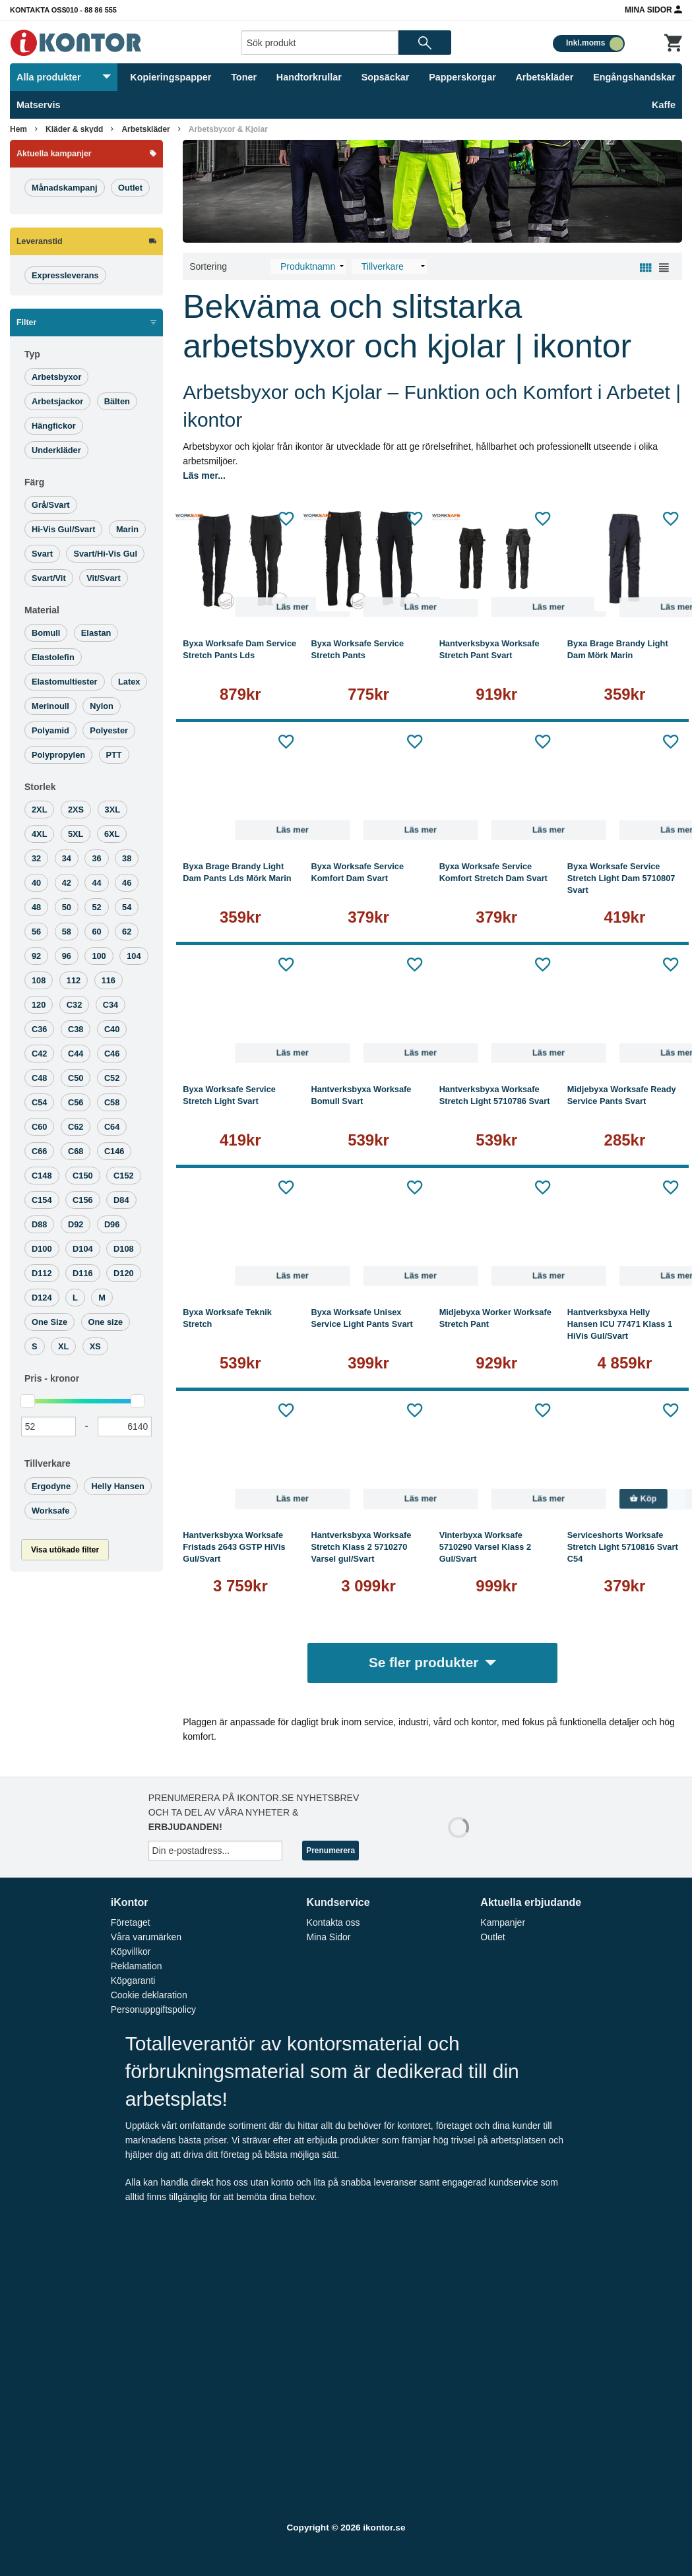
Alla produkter (63, 77)
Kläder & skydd (74, 129)
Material (41, 610)
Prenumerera (330, 1850)
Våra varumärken (146, 1937)
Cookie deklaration (149, 1995)
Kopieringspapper (170, 77)
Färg (34, 482)
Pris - (51, 1378)
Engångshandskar (634, 77)
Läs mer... (204, 475)
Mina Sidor (653, 9)
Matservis (38, 105)
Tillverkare (47, 1463)
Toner (244, 77)
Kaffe (664, 105)
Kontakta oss (38, 10)
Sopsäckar (386, 77)
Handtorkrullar (309, 77)
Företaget (130, 1922)
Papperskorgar (462, 77)
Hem (18, 129)
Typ (32, 354)
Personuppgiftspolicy (153, 2009)
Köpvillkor (131, 1951)
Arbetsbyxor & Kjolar (228, 129)
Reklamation (136, 1966)
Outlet (492, 1937)
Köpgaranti (133, 1980)
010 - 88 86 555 (91, 10)
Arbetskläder (544, 77)
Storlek (39, 787)
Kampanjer (502, 1922)
